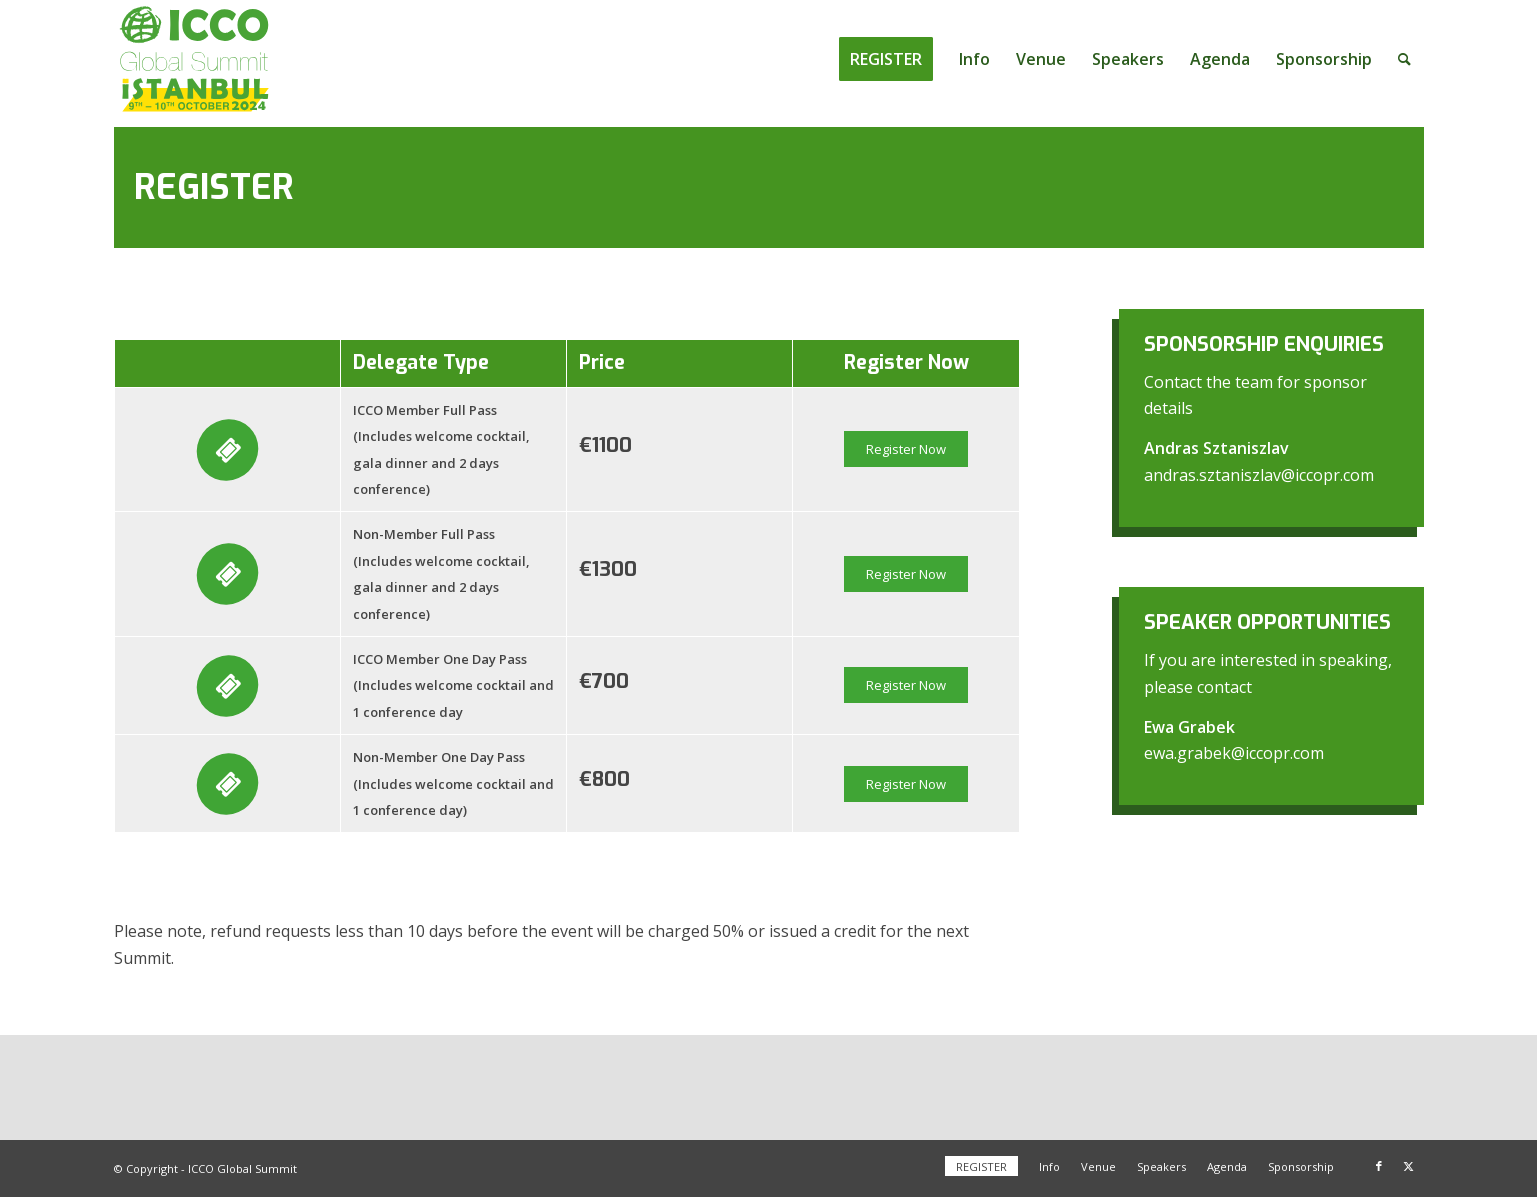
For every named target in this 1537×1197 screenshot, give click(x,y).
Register (214, 187)
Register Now (906, 449)
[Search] (1404, 59)
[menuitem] (886, 59)
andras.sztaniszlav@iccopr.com (1259, 475)
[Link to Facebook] (1379, 1166)
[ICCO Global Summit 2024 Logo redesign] (195, 59)
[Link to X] (1409, 1166)
